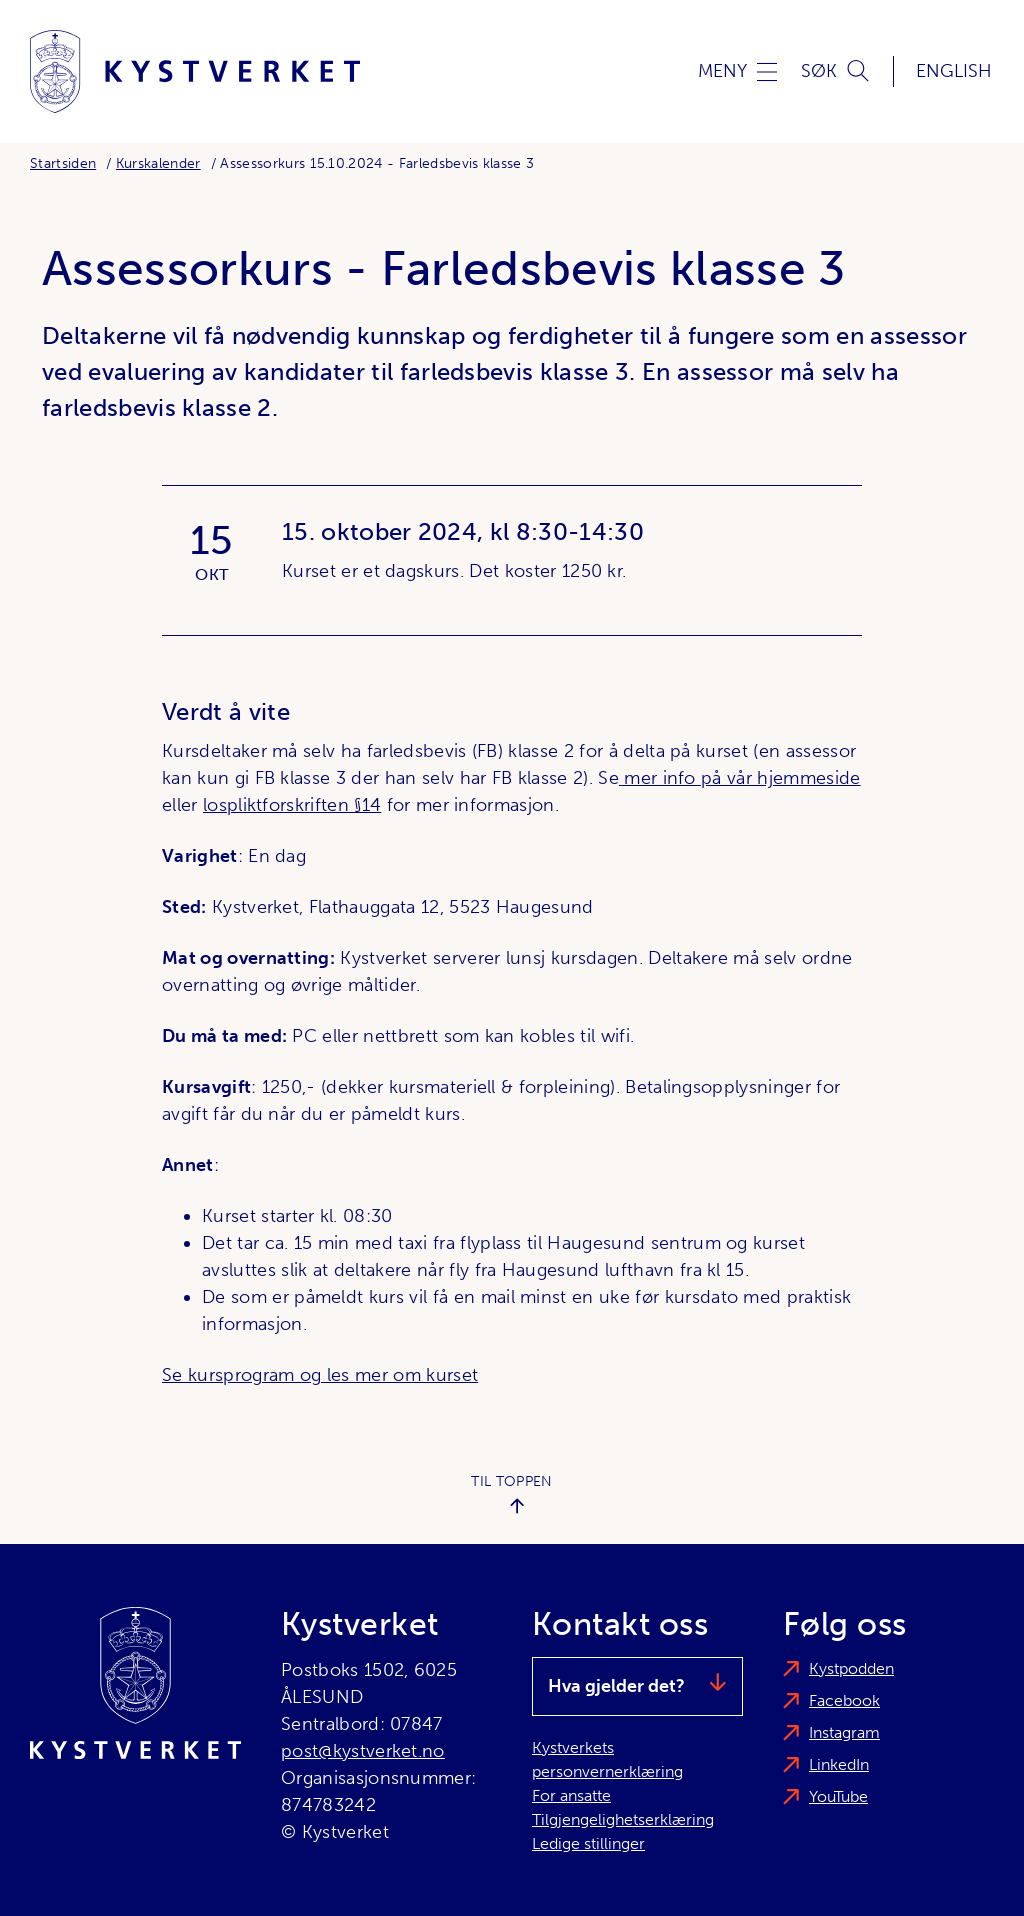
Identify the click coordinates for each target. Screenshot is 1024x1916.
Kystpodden (851, 1668)
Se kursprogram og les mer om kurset (320, 1375)
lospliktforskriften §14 (292, 805)
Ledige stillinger (588, 1843)
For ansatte (571, 1795)
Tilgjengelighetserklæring (623, 1819)
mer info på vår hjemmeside (740, 778)
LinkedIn (839, 1764)
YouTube (838, 1796)
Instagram (844, 1732)
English (954, 71)
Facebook (844, 1700)
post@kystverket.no (363, 1751)
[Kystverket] (195, 71)
